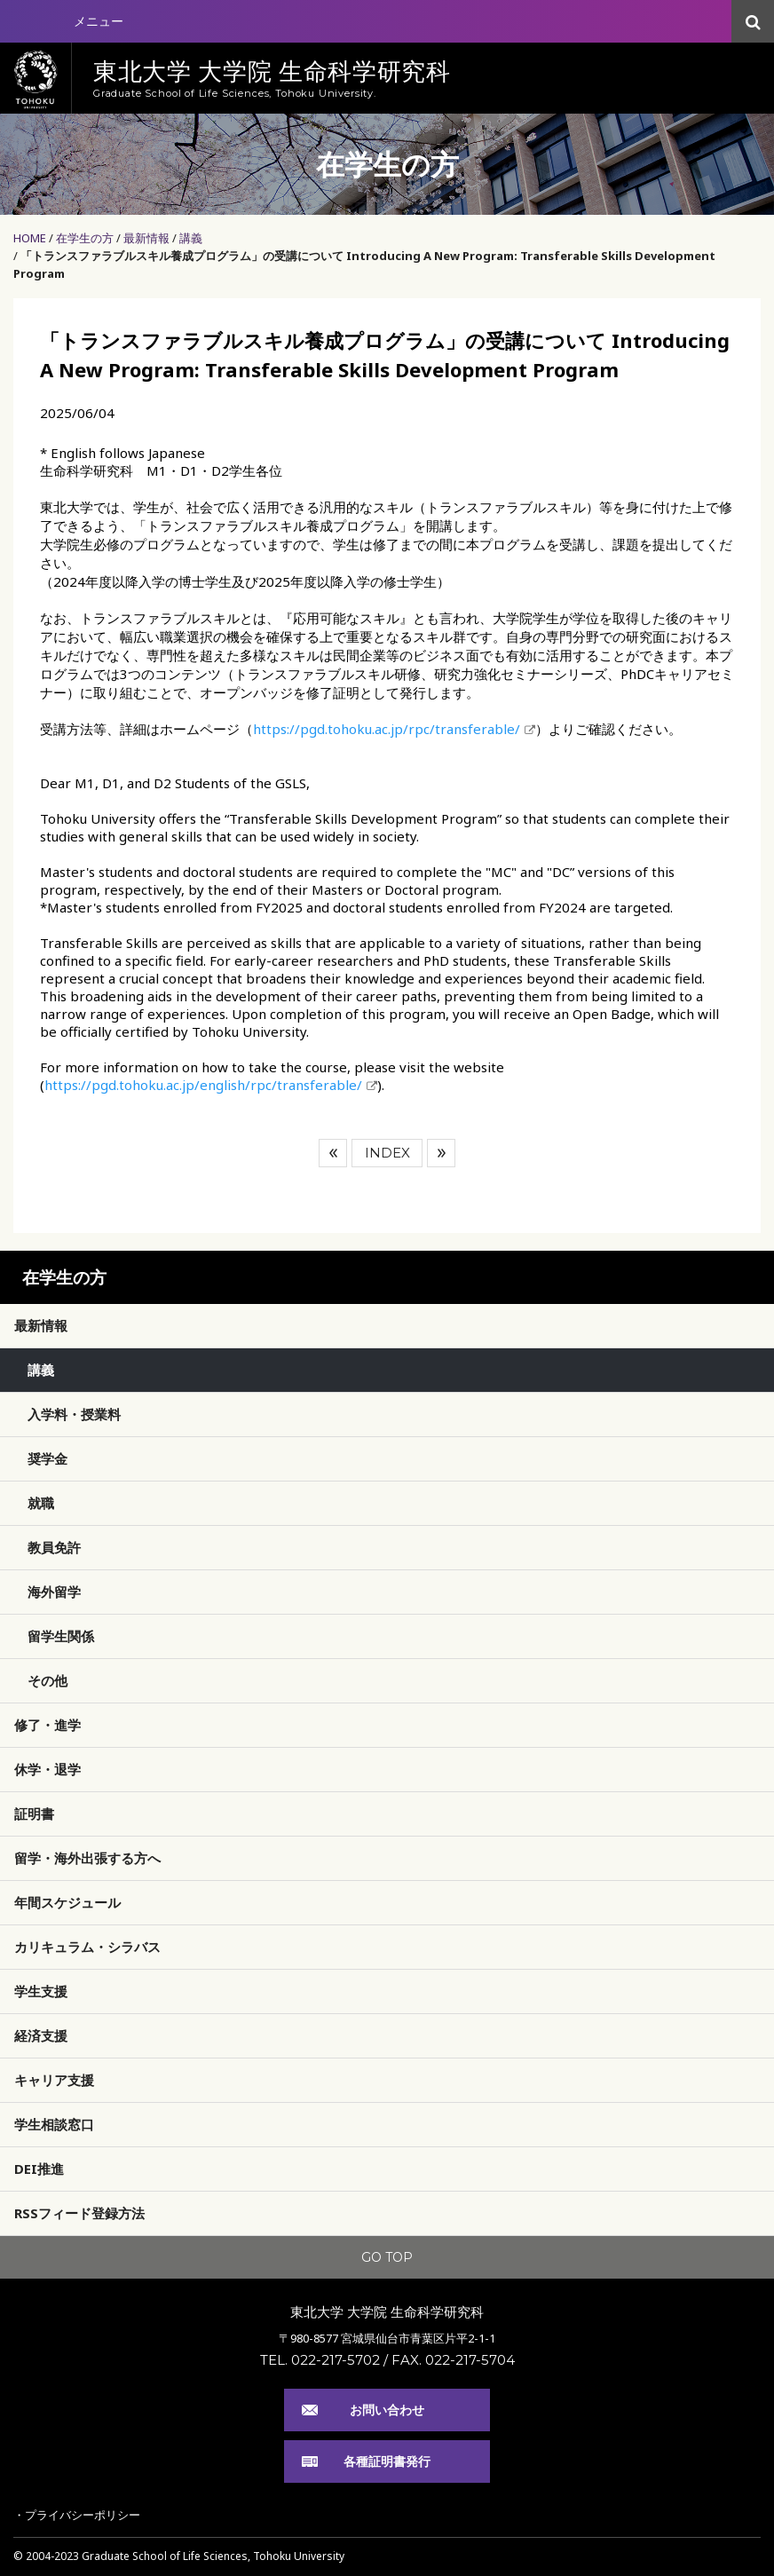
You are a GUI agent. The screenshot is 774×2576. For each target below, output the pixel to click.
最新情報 (146, 238)
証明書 (34, 1813)
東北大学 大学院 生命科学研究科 (387, 2311)
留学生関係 (61, 1636)
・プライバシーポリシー (76, 2515)
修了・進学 (47, 1725)
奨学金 (47, 1458)
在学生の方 (85, 238)
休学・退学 (47, 1769)
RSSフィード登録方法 (79, 2213)
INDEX (387, 1152)
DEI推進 (39, 2168)
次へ (441, 1153)
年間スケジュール (67, 1902)
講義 (190, 238)
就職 (41, 1503)
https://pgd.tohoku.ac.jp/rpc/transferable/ (386, 729)
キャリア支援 (54, 2080)
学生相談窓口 (54, 2124)
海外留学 (54, 1591)
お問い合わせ (387, 2409)
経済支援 (40, 2035)
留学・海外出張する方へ (87, 1858)
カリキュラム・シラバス (87, 1947)
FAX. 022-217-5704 (453, 2359)
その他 (47, 1680)
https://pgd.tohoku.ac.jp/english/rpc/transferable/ (203, 1085)
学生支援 (40, 1991)
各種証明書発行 (387, 2461)
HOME (29, 238)
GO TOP (387, 2257)
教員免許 (54, 1547)
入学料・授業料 (74, 1414)
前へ (333, 1153)
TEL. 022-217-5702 (320, 2359)
